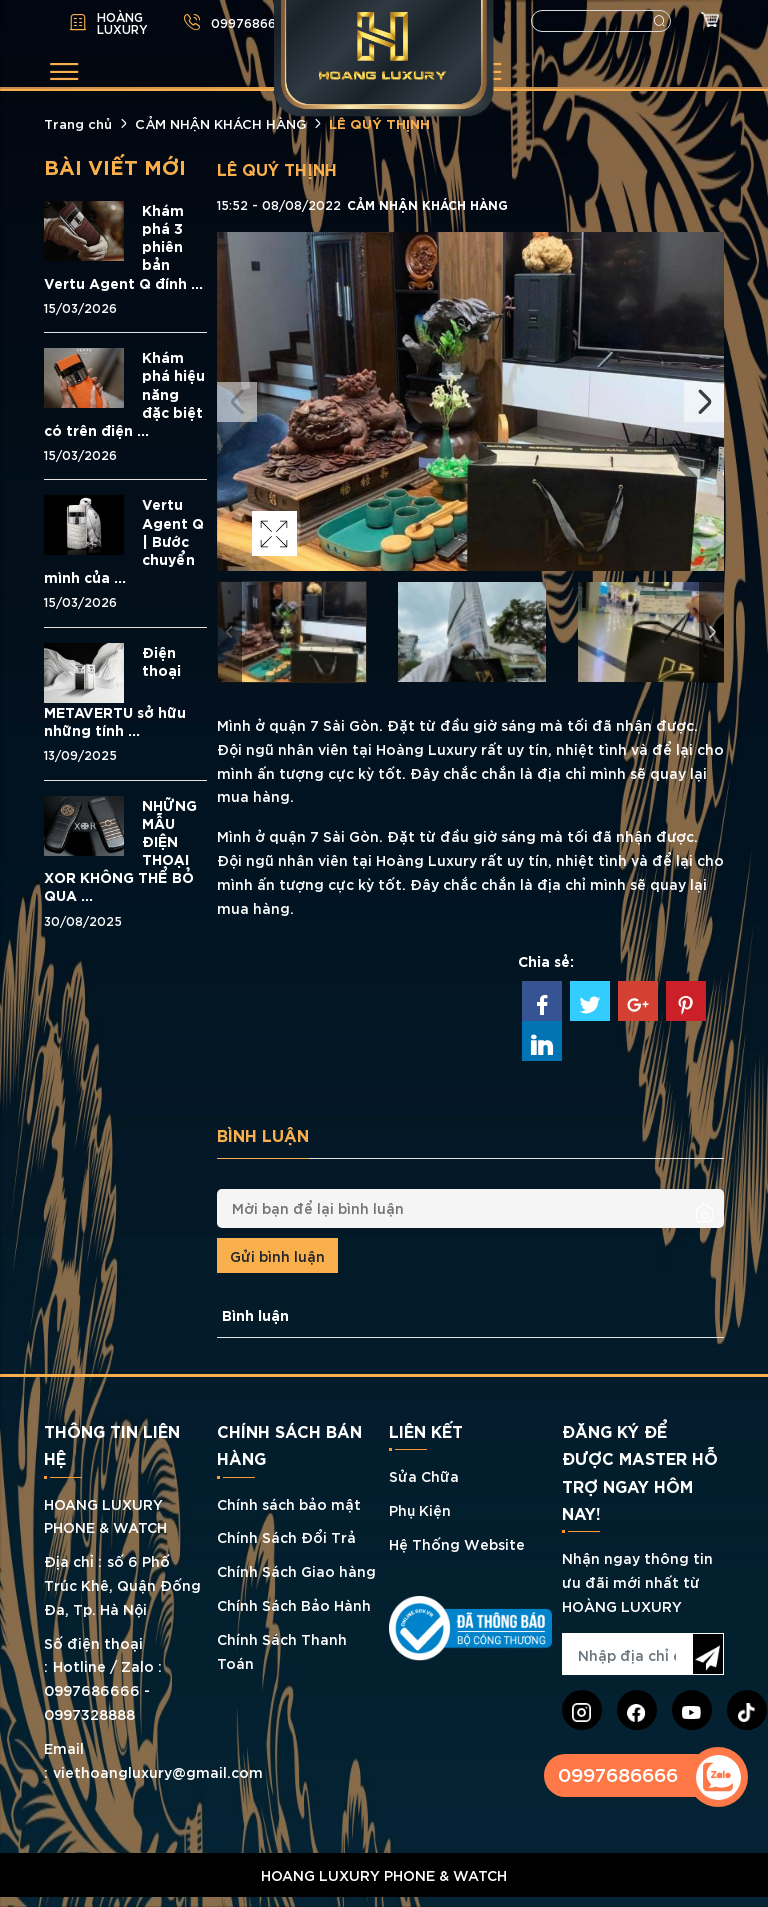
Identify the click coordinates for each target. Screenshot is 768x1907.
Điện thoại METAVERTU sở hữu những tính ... (115, 691)
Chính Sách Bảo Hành (294, 1604)
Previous (237, 402)
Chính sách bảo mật (289, 1503)
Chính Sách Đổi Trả (286, 1536)
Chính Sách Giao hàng (296, 1570)
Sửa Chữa (424, 1475)
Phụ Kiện (420, 1509)
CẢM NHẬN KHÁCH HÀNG (220, 123)
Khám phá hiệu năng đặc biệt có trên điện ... (124, 393)
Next (704, 402)
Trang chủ (78, 123)
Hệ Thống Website (457, 1543)
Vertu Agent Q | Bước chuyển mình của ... (124, 540)
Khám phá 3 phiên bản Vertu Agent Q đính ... (123, 246)
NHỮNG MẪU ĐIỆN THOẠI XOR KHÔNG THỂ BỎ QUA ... (120, 850)
